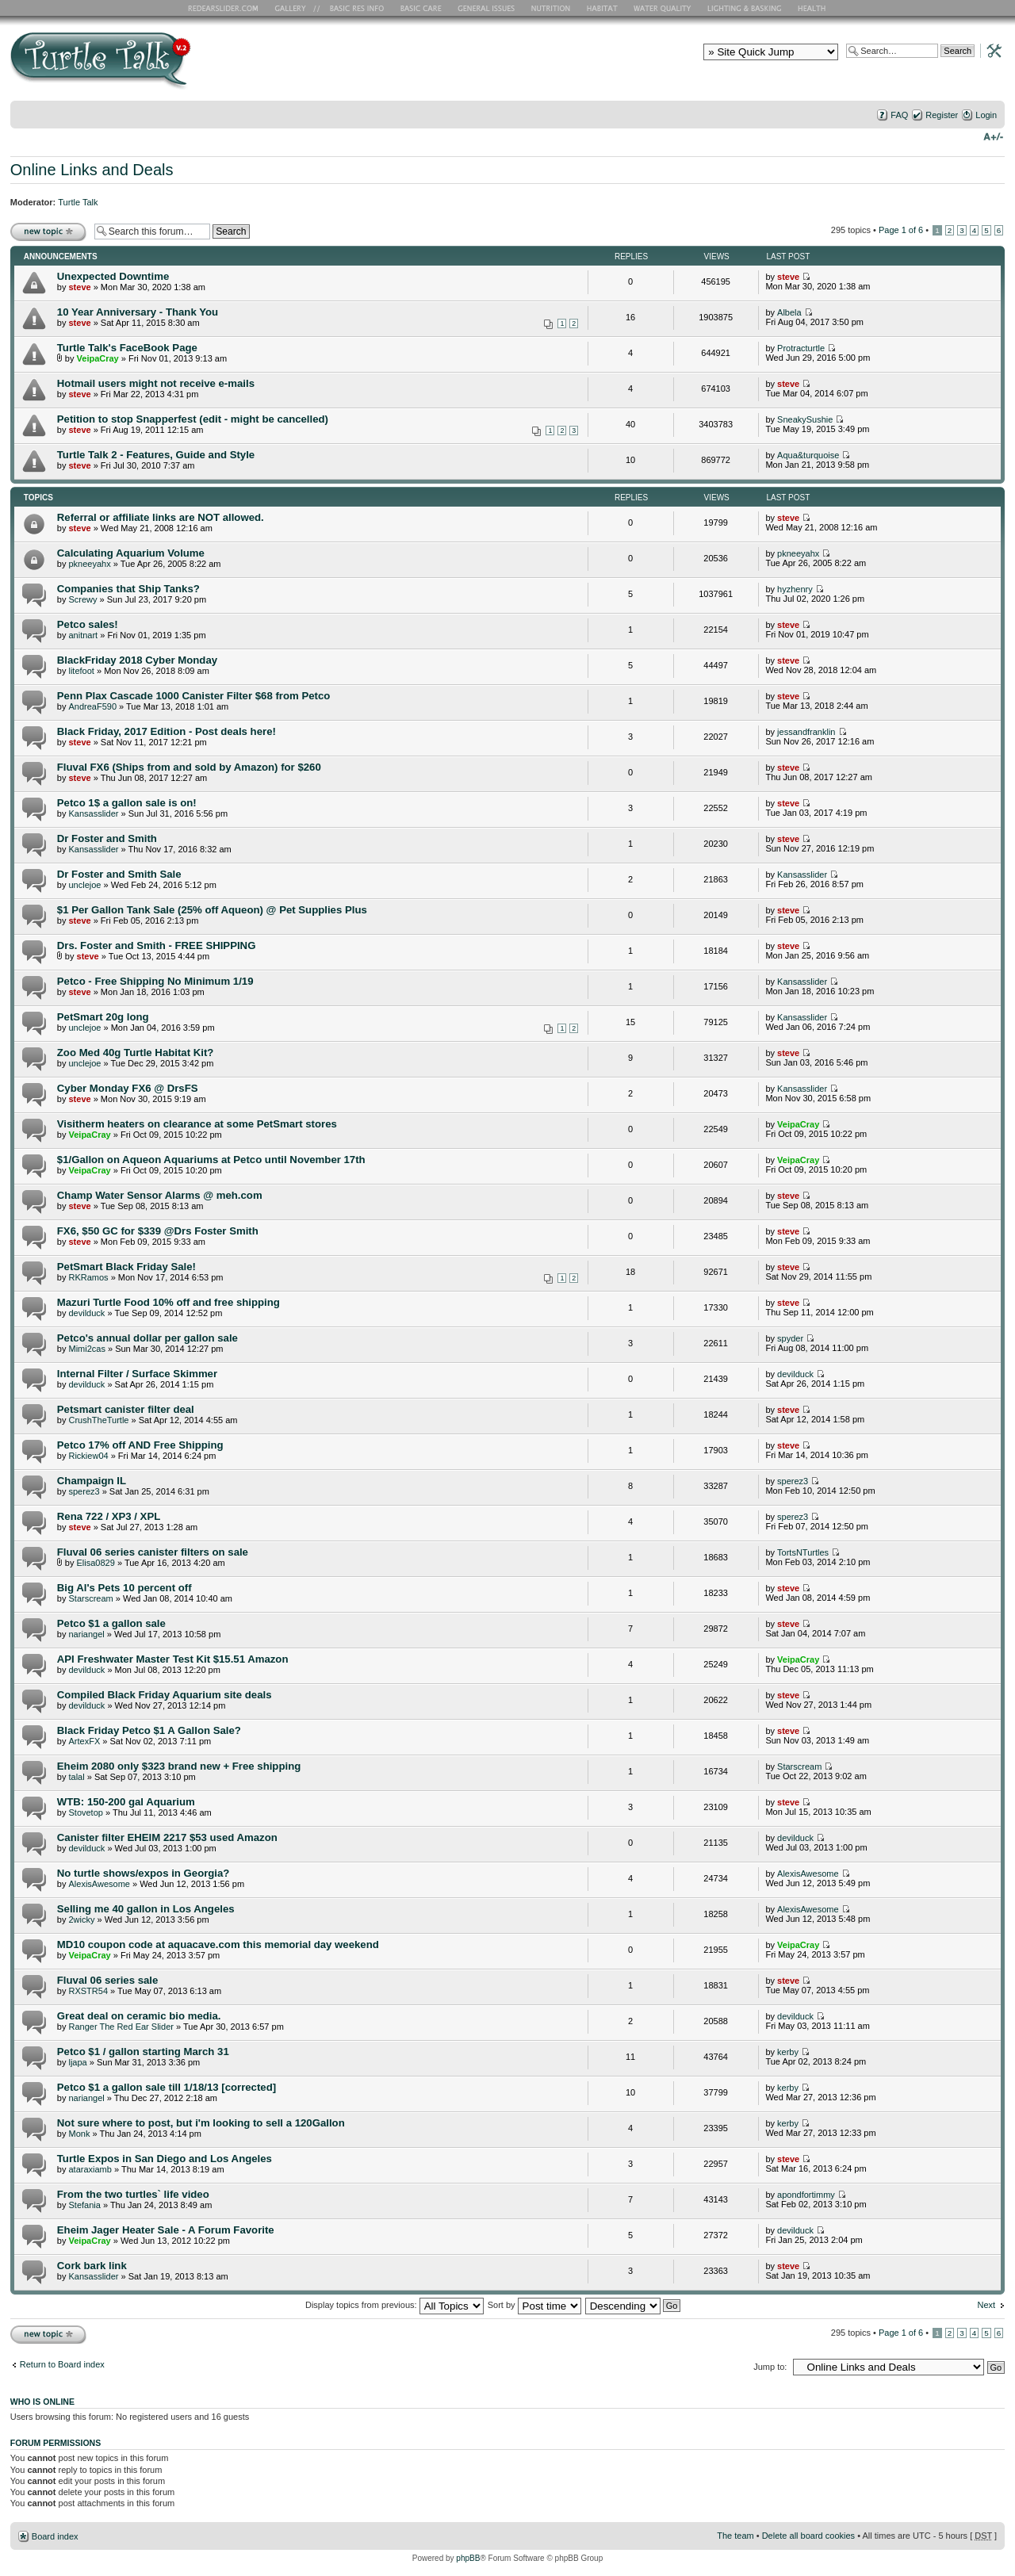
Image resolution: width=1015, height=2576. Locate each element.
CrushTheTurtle (98, 1420)
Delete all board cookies (808, 2535)
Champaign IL (91, 1481)
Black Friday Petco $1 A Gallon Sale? (149, 1730)
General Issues (487, 8)
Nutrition (552, 8)
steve (79, 287)
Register (941, 115)
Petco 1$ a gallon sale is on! (127, 803)
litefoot (81, 671)
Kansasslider (93, 813)
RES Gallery (295, 8)
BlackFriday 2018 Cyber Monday (137, 660)
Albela (789, 312)
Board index (55, 2536)
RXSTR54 (88, 1991)
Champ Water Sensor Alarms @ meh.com (159, 1195)
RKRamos (88, 1277)
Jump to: (770, 2366)
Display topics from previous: (394, 2305)
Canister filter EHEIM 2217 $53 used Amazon (167, 1837)
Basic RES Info (353, 8)
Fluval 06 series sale (108, 1980)
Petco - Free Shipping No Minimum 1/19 (155, 981)
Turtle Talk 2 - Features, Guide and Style (156, 455)
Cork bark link (92, 2266)
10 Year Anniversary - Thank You (137, 312)
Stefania (84, 2205)
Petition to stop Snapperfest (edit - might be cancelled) (192, 419)
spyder (790, 1338)
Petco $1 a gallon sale (111, 1623)
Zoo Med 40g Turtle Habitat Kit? (135, 1052)
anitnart (83, 635)
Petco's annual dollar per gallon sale (147, 1338)
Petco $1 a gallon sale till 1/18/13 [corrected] (166, 2087)
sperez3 (83, 1491)
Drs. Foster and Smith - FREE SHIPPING (156, 945)
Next (987, 2305)
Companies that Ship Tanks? (128, 589)
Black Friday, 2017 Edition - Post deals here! (166, 731)
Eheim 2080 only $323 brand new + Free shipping (179, 1766)
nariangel (86, 1634)
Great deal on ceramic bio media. (139, 2016)
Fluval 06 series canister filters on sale (152, 1552)
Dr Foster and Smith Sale (119, 874)
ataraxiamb (89, 2169)
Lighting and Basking (745, 8)
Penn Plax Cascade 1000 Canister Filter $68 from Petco (194, 696)
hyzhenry (795, 589)
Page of (901, 230)
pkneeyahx (89, 563)
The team (735, 2535)
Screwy (82, 599)
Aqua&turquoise (808, 455)
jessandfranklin (806, 732)
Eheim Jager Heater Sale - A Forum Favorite (165, 2230)
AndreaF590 (92, 706)
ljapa (77, 2062)
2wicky (81, 1919)
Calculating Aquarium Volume (131, 553)
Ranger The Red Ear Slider (120, 2026)
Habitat (602, 8)
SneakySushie (805, 419)
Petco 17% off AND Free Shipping (140, 1445)
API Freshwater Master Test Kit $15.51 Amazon (173, 1659)
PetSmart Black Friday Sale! (126, 1267)
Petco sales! (87, 624)
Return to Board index (62, 2364)
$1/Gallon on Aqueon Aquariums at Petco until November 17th (211, 1160)
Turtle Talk (78, 202)
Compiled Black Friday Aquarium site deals (164, 1695)
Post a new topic (48, 231)
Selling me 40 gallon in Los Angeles (146, 1909)
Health (813, 8)
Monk (79, 2133)
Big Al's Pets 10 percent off (124, 1588)
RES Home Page (226, 8)
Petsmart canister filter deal (125, 1409)
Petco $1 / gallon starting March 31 (143, 2051)
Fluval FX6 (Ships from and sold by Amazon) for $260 (189, 767)
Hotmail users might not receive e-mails (156, 383)
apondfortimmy (806, 2194)
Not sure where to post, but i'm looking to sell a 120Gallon (201, 2123)
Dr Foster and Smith (107, 838)
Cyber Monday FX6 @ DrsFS (127, 1088)
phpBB (468, 2558)
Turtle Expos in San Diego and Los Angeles (164, 2159)
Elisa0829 (96, 1562)
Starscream (90, 1598)
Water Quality (662, 8)
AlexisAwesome (98, 1884)
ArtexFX (84, 1741)
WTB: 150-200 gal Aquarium (126, 1802)
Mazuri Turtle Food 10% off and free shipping (168, 1302)
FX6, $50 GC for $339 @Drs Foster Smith (158, 1231)
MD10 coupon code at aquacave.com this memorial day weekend (218, 1944)
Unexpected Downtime (113, 276)
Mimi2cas (86, 1348)
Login (986, 115)
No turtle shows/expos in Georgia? (143, 1873)
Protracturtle (801, 348)
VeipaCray (98, 358)
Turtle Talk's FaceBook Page (127, 348)
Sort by (534, 2305)
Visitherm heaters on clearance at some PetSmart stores (197, 1124)
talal (76, 1777)
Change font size (993, 135)
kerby (788, 2052)
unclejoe (84, 885)
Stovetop (85, 1812)
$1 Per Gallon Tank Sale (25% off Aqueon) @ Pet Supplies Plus (212, 910)
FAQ (899, 115)
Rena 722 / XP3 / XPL (108, 1516)
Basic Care (420, 8)
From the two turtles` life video (133, 2194)
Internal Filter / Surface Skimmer (137, 1374)
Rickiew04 (88, 1455)
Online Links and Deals (92, 169)
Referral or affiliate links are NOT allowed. (160, 517)
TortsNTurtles (803, 1552)
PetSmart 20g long (103, 1017)
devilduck (86, 1313)
